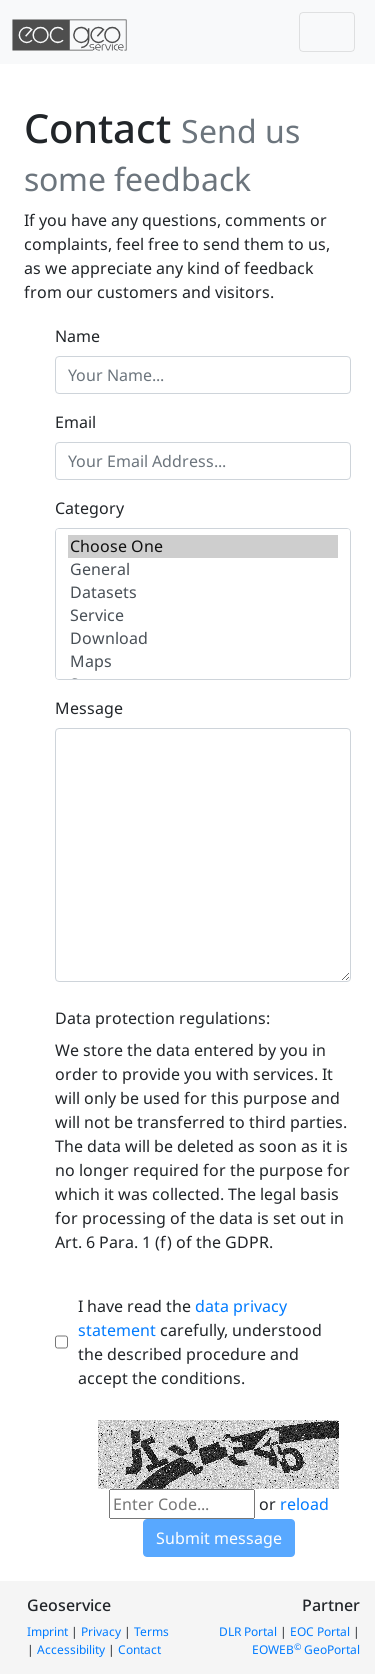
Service (202, 615)
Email (75, 422)
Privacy (101, 1631)
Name (77, 336)
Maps (202, 661)
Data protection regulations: (162, 1018)
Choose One (202, 546)
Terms (151, 1631)
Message (89, 708)
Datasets (202, 592)
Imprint (47, 1631)
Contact (139, 1649)
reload (304, 1504)
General (202, 569)
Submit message (219, 1538)
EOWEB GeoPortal (306, 1649)
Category (89, 508)
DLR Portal (248, 1631)
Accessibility (71, 1649)
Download (202, 638)
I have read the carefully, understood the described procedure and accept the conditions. (200, 1342)
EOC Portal (320, 1631)
